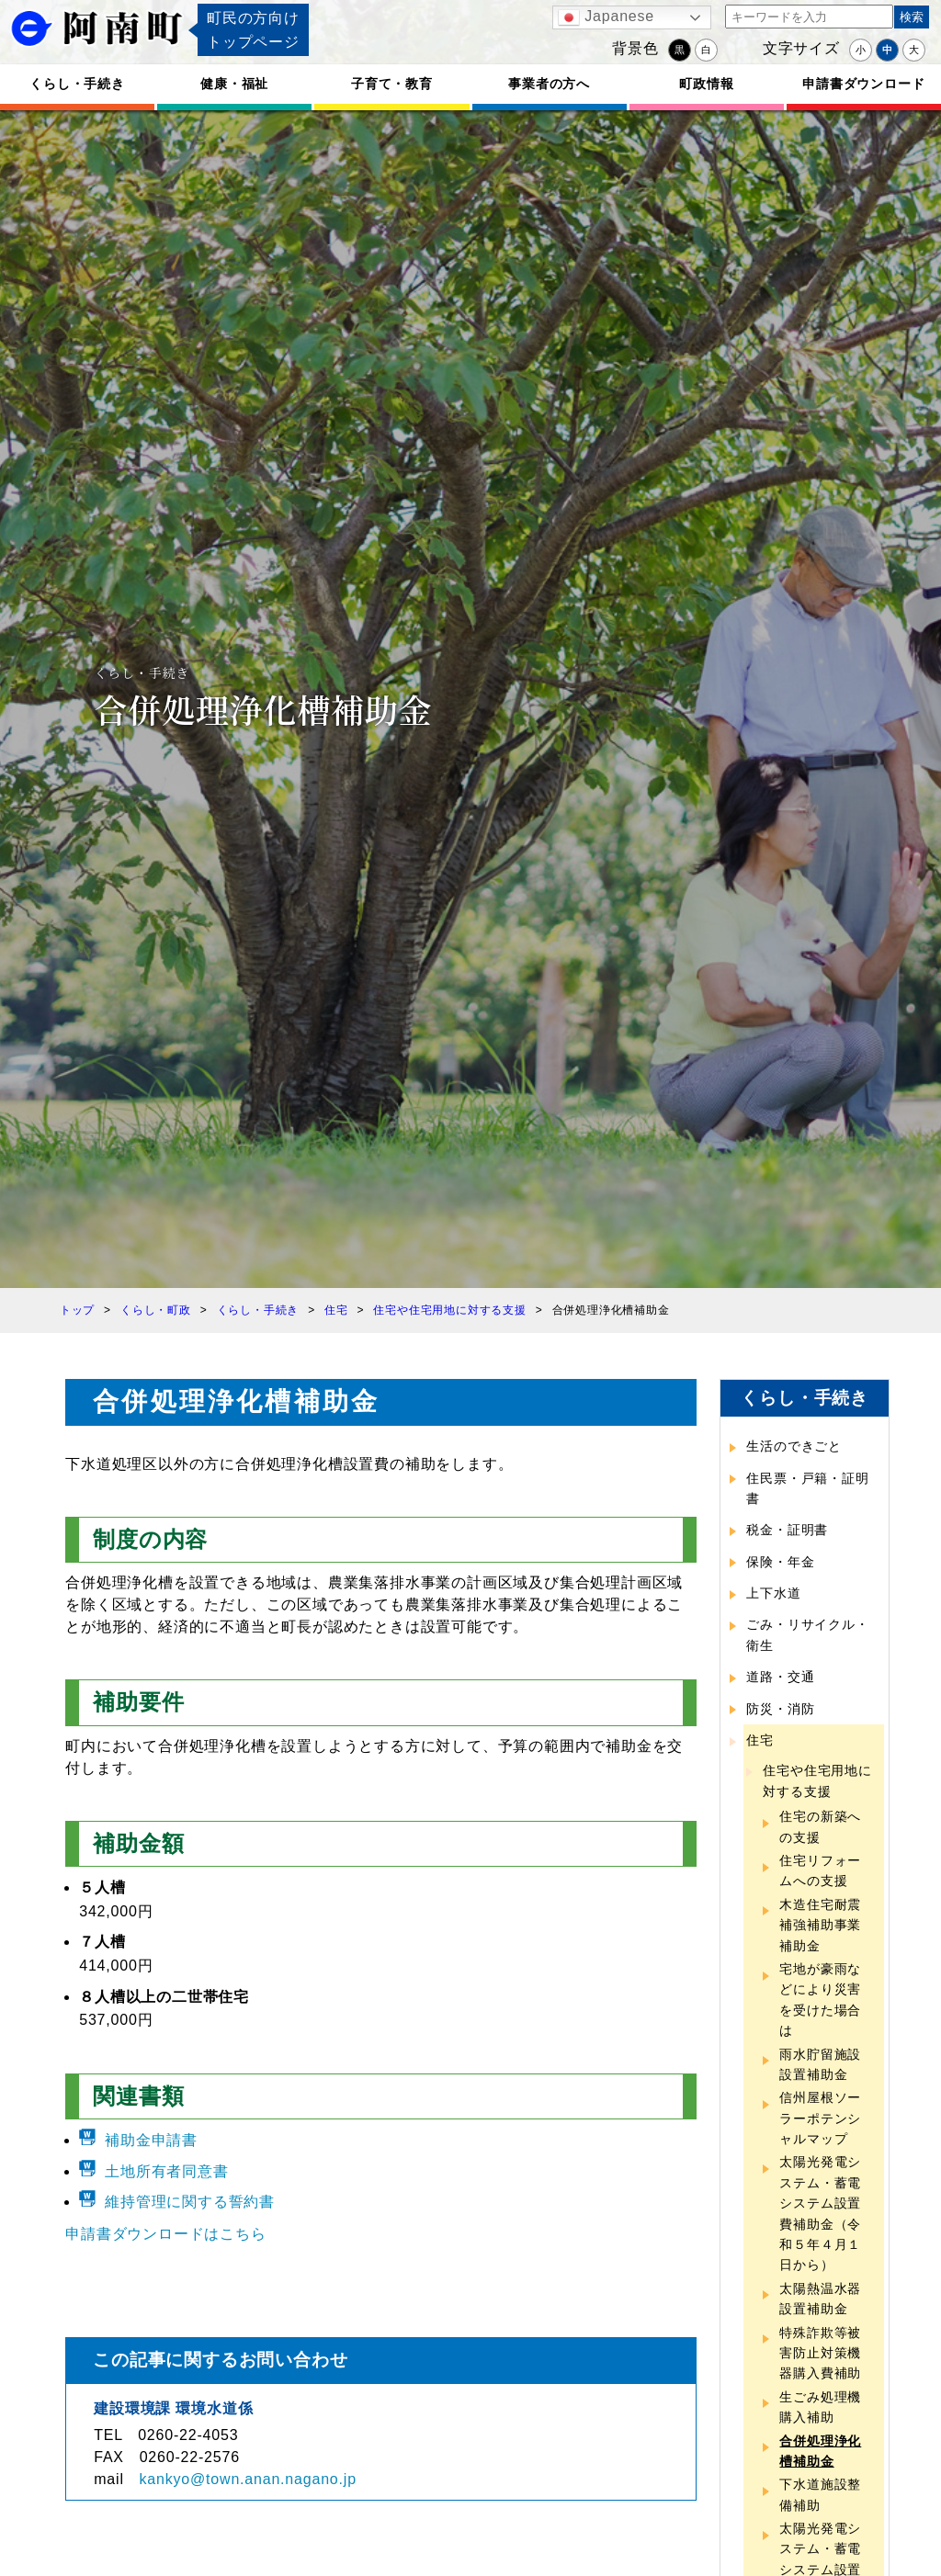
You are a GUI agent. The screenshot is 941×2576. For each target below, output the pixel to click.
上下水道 (773, 1593)
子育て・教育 (392, 83)
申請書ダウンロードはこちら (165, 2234)
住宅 (760, 1740)
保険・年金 (780, 1561)
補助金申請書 (151, 2140)
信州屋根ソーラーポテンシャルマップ (820, 2118)
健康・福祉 (234, 83)
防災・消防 (780, 1708)
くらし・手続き (77, 83)
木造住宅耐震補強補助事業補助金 (820, 1925)
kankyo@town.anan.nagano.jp (248, 2479)
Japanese (606, 17)
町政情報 (706, 83)
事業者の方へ (549, 83)
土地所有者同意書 (166, 2171)
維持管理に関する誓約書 (190, 2201)
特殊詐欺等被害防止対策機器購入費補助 (820, 2353)
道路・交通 (780, 1676)
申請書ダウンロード (863, 83)
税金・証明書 (787, 1529)
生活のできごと (794, 1446)
